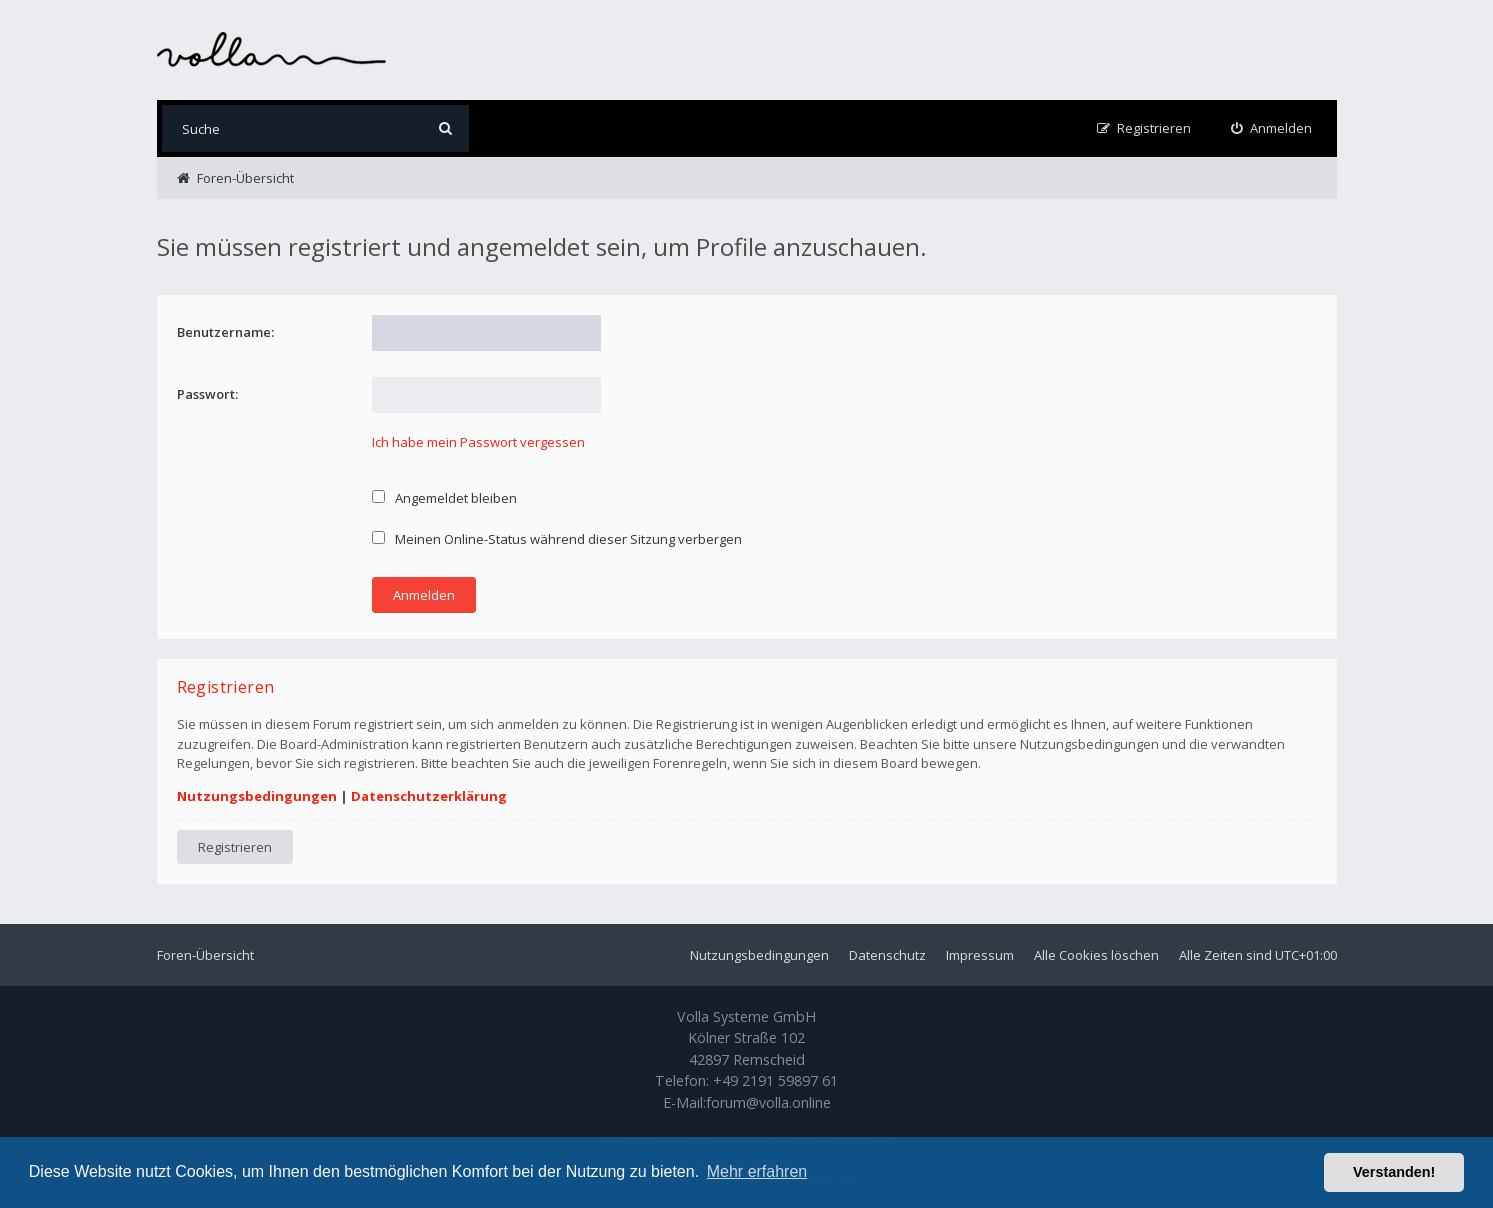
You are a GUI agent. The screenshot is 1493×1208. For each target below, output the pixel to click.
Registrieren (235, 847)
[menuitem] (1271, 128)
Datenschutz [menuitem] (887, 955)
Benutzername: (225, 332)
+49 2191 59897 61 (775, 1080)
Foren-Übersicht (205, 955)
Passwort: (207, 394)
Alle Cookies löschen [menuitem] (1096, 955)
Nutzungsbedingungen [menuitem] (759, 955)
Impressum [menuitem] (980, 955)
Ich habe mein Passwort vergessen (478, 442)
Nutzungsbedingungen (257, 796)
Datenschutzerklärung (429, 796)
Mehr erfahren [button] (757, 1171)
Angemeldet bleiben (445, 498)
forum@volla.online (768, 1102)
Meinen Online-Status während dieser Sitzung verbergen (557, 539)
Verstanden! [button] (1394, 1172)
